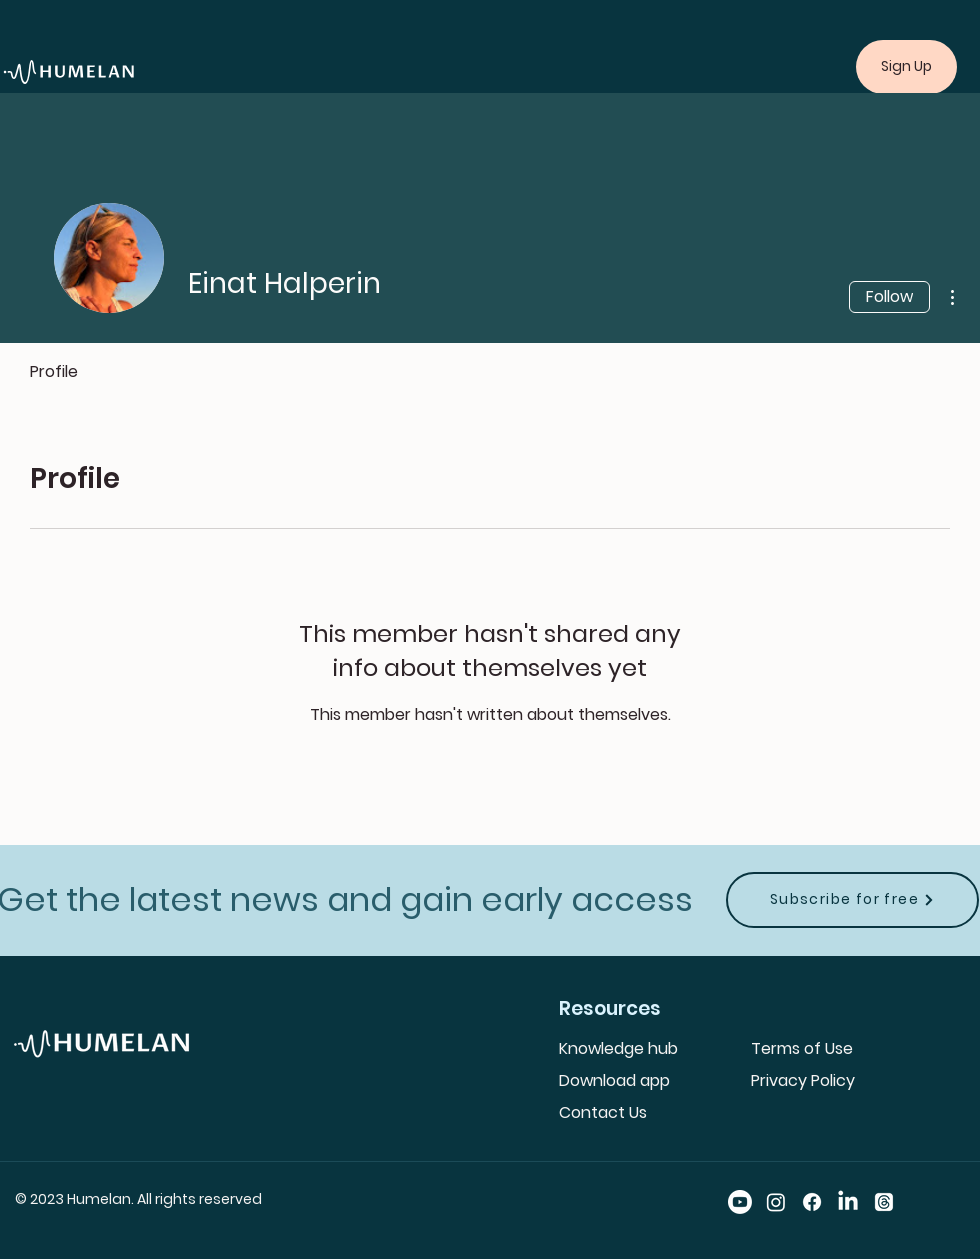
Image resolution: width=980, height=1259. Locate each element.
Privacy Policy (803, 1080)
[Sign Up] (906, 67)
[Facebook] (812, 1202)
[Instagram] (776, 1202)
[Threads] (884, 1202)
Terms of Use (802, 1048)
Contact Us (603, 1112)
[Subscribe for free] (852, 900)
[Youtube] (740, 1202)
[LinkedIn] (848, 1202)
